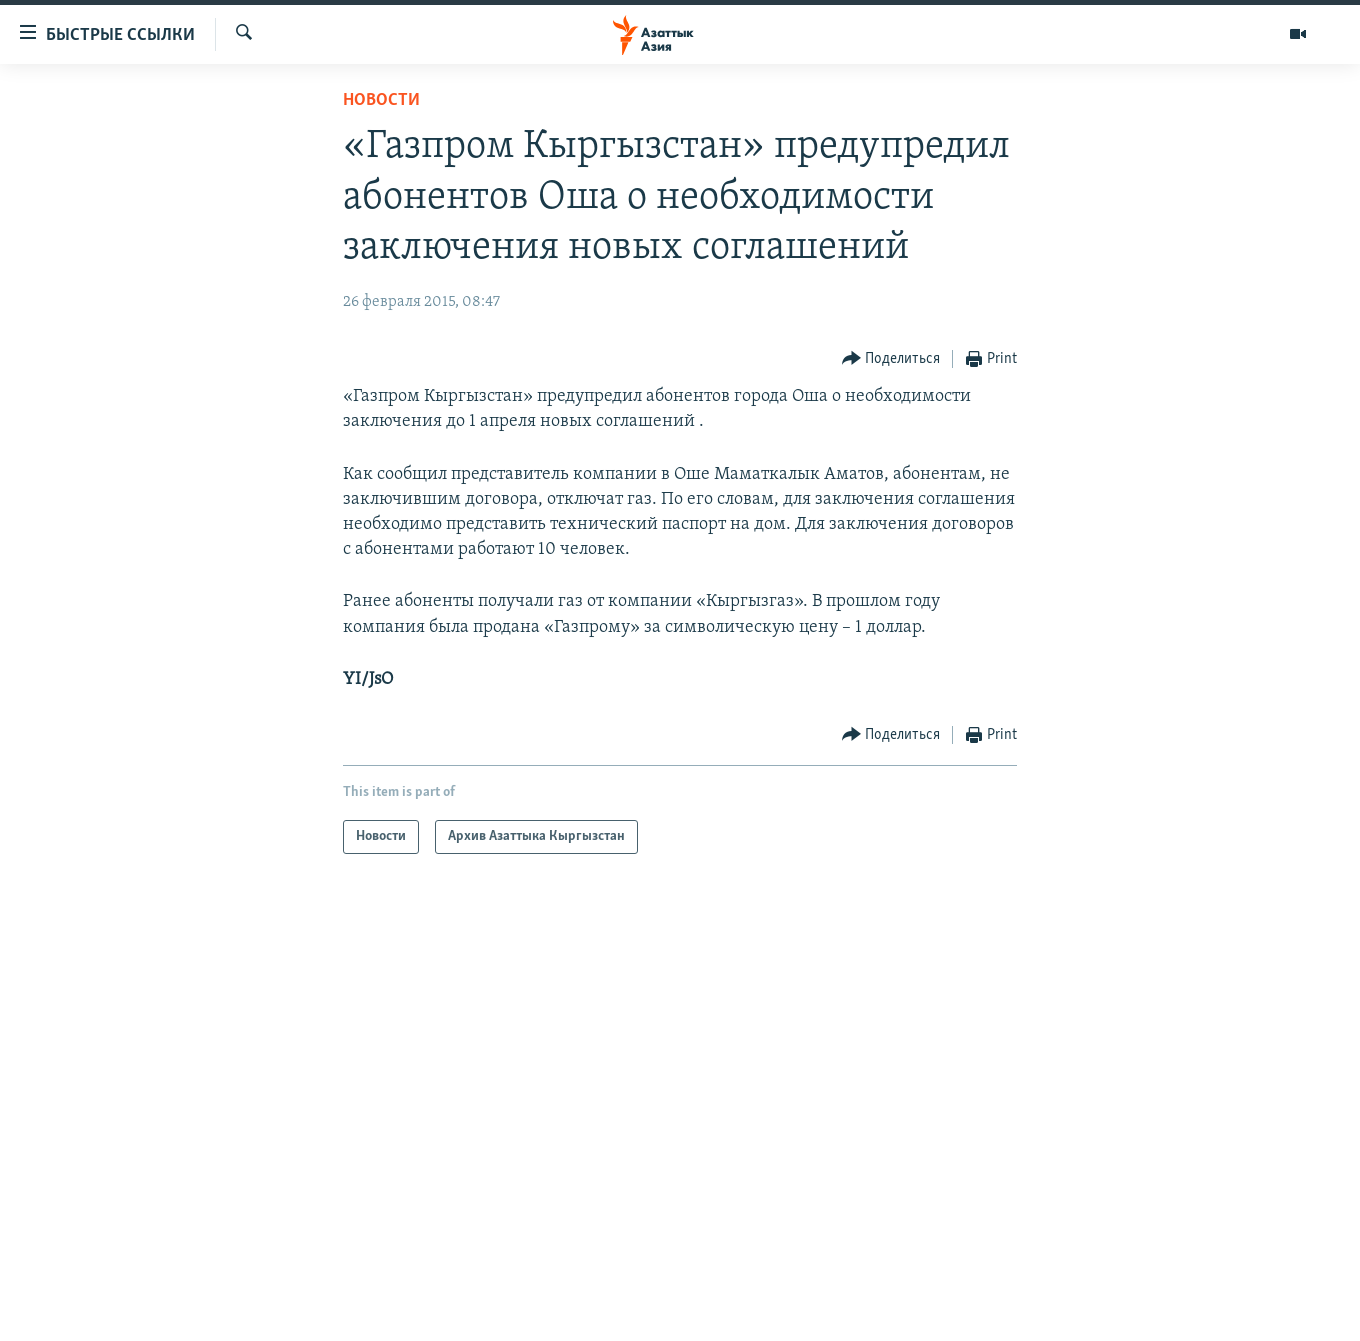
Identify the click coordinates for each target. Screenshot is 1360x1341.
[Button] (891, 359)
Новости (381, 100)
